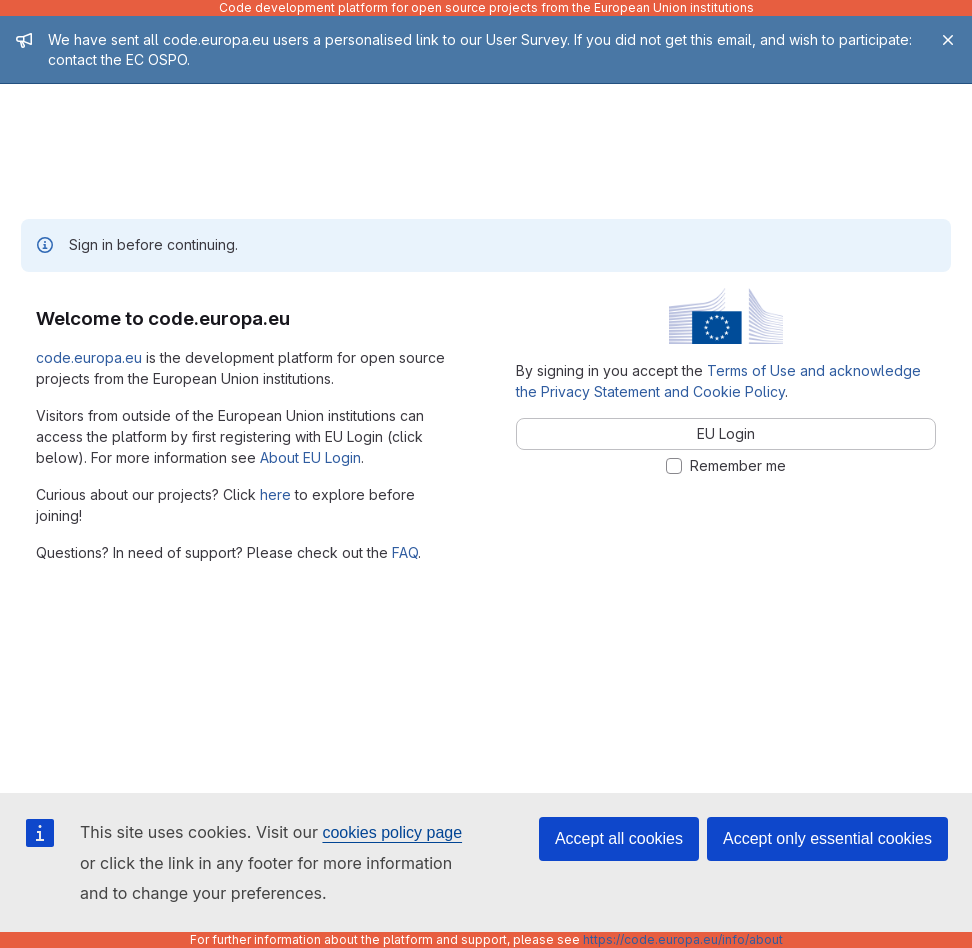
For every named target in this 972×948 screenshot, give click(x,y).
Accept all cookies (619, 838)
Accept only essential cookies (827, 838)
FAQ (405, 552)
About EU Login (310, 457)
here (275, 494)
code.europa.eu (89, 357)
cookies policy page (392, 832)
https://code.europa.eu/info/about (683, 939)
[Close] (948, 40)
